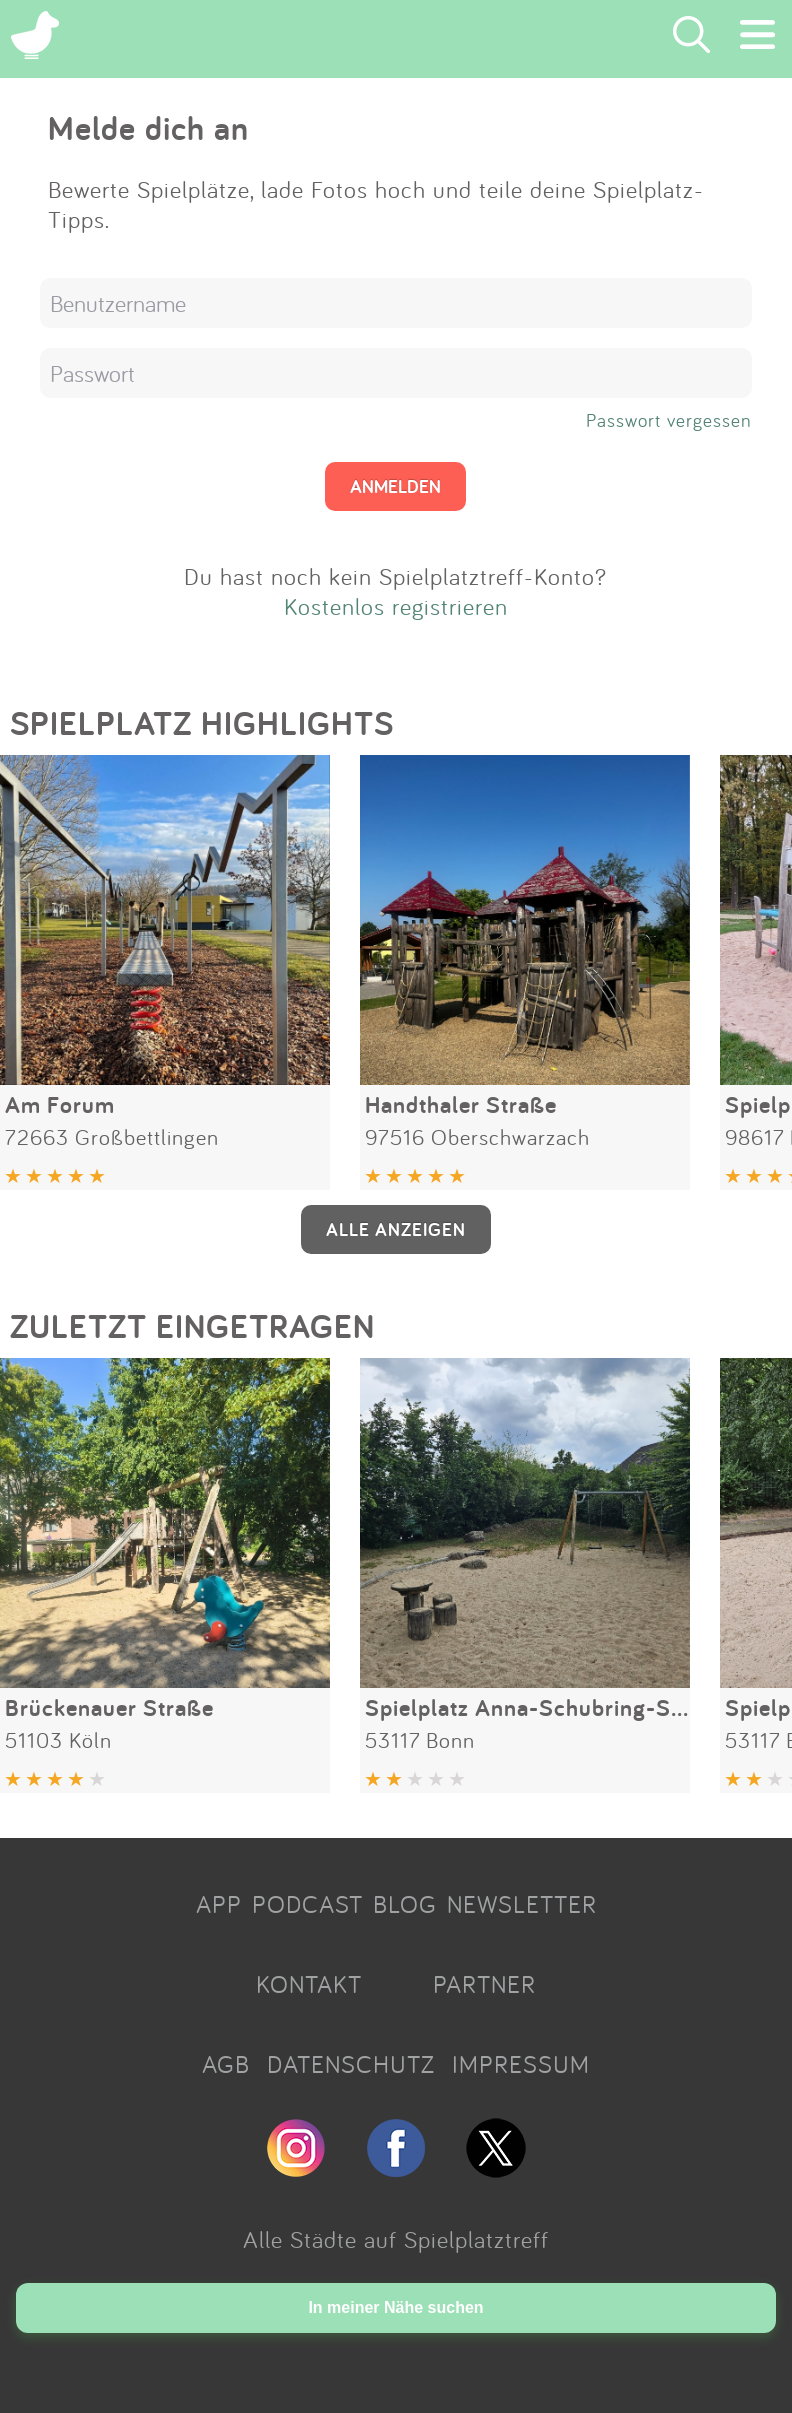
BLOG (405, 1904)
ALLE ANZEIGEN (396, 1229)
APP (219, 1904)
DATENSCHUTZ (351, 2064)
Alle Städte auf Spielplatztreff (396, 2239)
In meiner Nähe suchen (395, 2307)
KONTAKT (309, 1984)
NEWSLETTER (522, 1904)
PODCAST (307, 1904)
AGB (226, 2064)
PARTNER (484, 1984)
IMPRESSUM (521, 2064)
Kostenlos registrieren (396, 606)
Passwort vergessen (669, 420)
